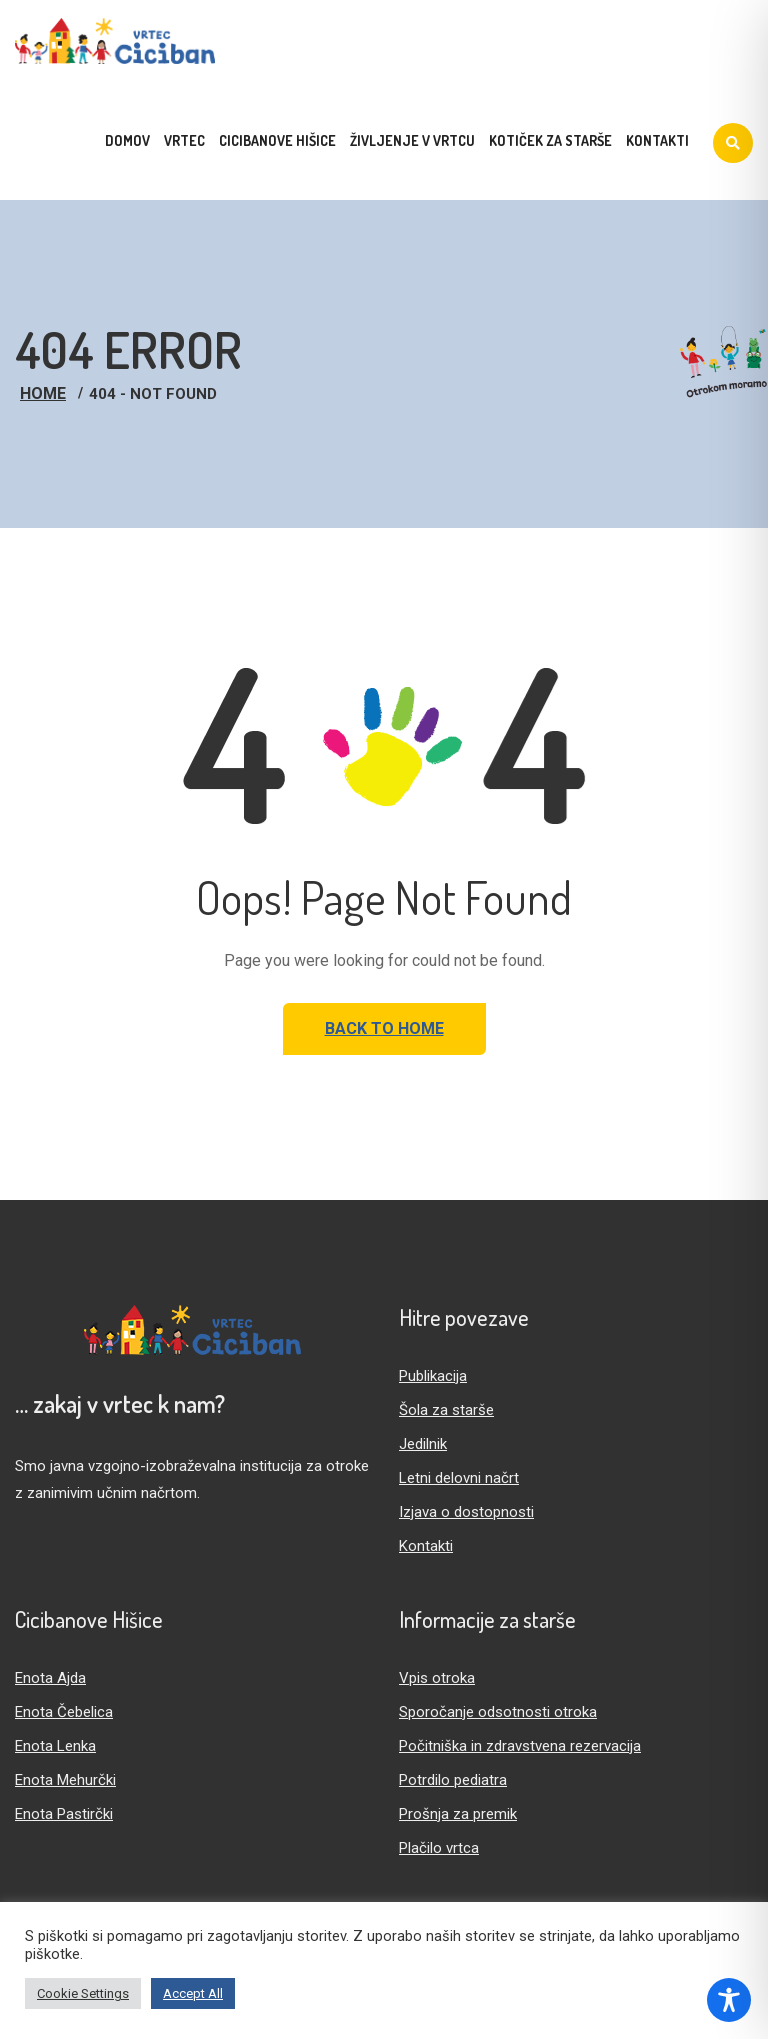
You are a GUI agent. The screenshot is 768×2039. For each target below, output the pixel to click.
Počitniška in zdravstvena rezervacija (520, 1746)
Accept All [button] (193, 1993)
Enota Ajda (50, 1678)
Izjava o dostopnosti (466, 1512)
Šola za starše (446, 1410)
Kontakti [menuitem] (657, 140)
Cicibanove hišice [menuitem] (277, 140)
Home (43, 393)
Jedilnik (423, 1444)
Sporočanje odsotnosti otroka (498, 1712)
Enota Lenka (55, 1746)
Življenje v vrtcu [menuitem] (412, 140)
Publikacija (433, 1376)
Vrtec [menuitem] (184, 140)
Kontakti (426, 1546)
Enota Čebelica (64, 1712)
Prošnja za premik (458, 1814)
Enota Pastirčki (64, 1814)
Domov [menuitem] (127, 140)
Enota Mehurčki (65, 1780)
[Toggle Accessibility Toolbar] (729, 2000)
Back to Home (384, 1028)
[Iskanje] (733, 143)
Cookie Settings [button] (83, 1993)
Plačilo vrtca (439, 1848)
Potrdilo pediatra (453, 1780)
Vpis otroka (437, 1678)
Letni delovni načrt (459, 1478)
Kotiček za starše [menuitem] (550, 140)
